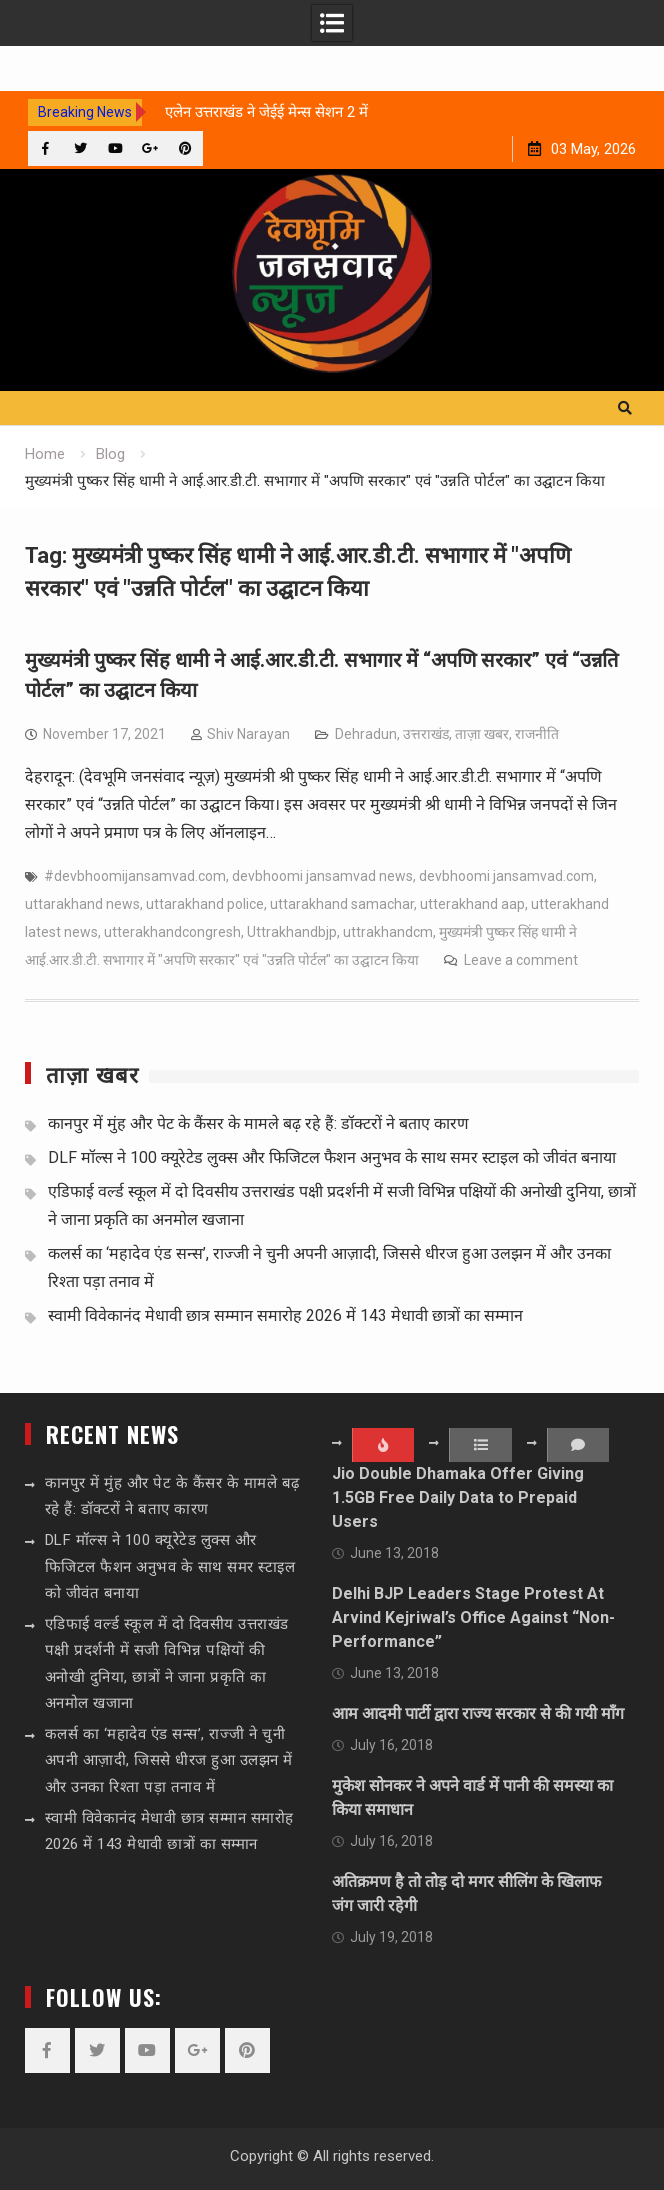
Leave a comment (521, 960)
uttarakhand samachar (342, 904)
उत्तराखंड (426, 734)
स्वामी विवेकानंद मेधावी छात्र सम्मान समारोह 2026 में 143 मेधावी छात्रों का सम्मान (285, 1315)
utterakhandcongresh (172, 932)
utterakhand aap (472, 904)
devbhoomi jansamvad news (322, 876)
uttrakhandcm (388, 932)
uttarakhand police (205, 904)
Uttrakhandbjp (292, 932)
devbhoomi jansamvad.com (506, 876)
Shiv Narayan (248, 734)
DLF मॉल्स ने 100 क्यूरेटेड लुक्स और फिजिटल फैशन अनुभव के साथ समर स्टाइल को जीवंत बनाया (332, 1157)
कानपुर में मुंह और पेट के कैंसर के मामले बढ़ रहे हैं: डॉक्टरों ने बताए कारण (258, 1123)
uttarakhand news (82, 904)
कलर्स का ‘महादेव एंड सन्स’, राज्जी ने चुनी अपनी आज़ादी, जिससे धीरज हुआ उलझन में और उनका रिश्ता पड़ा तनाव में (169, 1760)
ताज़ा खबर (482, 734)
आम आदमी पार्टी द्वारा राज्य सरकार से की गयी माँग (478, 1713)
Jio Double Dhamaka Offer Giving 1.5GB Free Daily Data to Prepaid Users (458, 1497)
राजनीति (537, 734)
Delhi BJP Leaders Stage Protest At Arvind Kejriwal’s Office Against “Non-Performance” (473, 1617)
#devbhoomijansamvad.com (135, 876)
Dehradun (366, 734)
